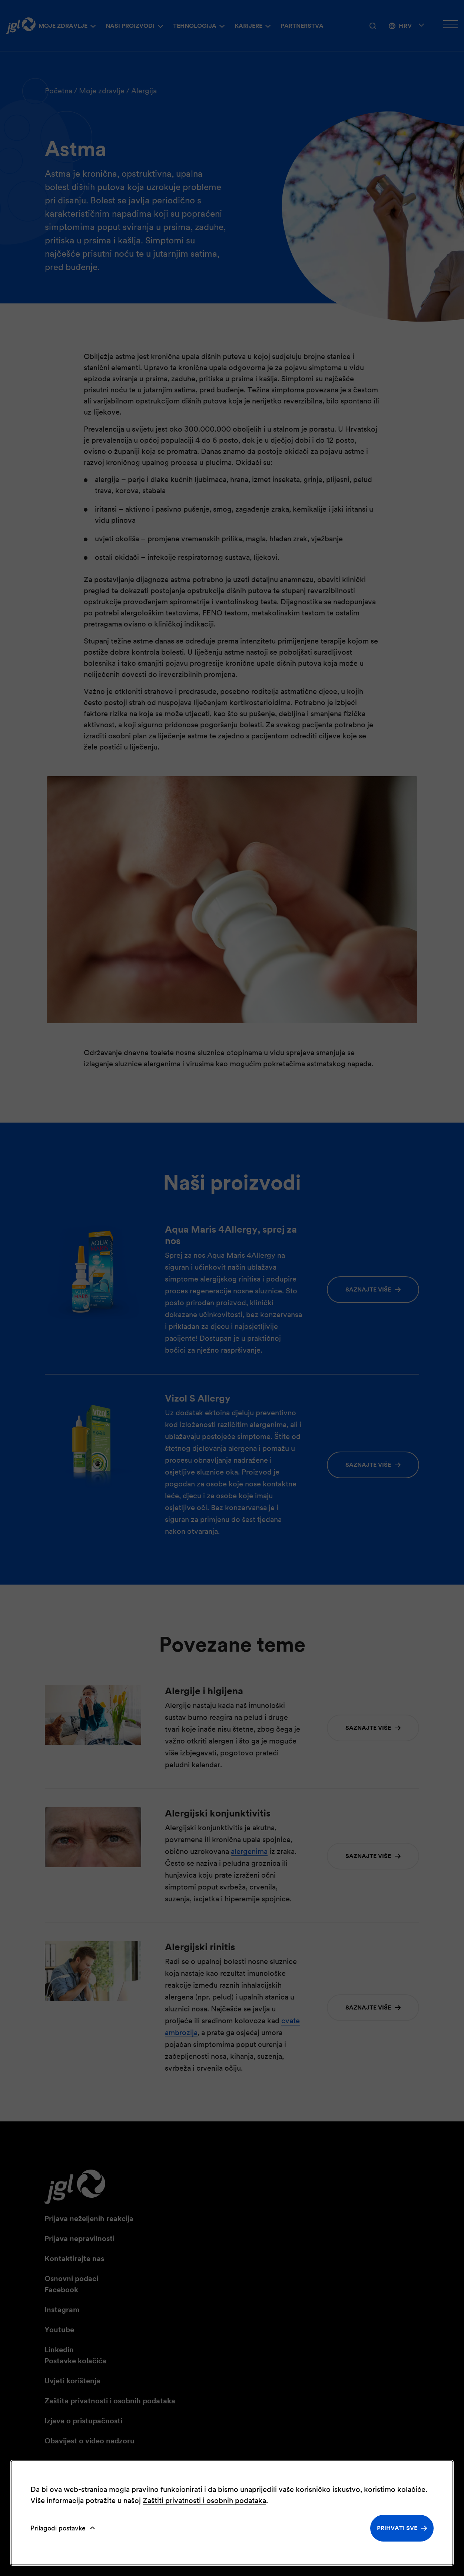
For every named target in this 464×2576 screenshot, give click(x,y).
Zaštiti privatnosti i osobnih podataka (204, 2500)
